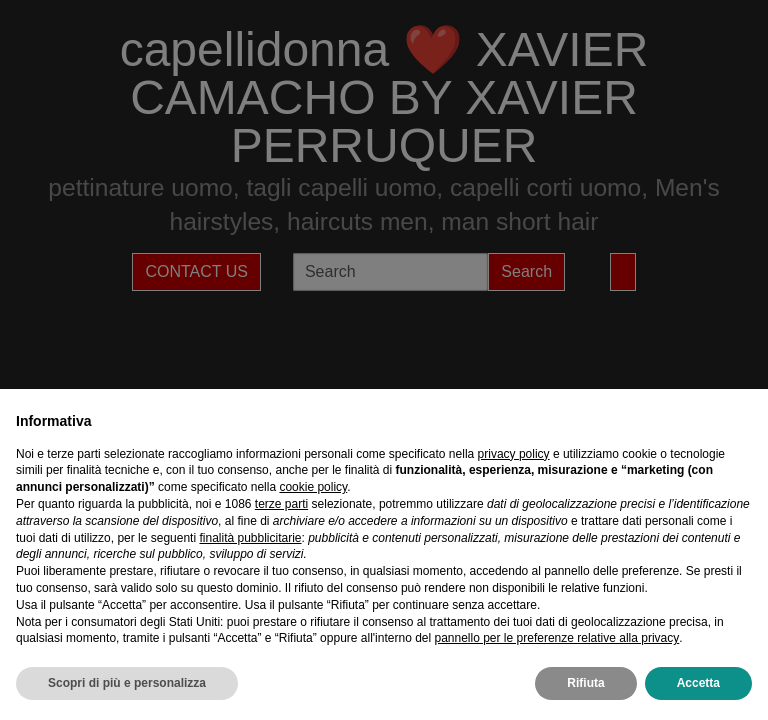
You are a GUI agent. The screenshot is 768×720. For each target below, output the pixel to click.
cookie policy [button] (313, 487)
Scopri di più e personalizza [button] (127, 683)
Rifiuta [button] (585, 683)
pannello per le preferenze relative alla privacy (556, 638)
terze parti (281, 504)
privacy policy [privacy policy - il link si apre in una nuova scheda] (514, 454)
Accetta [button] (698, 683)
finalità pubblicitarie (250, 538)
